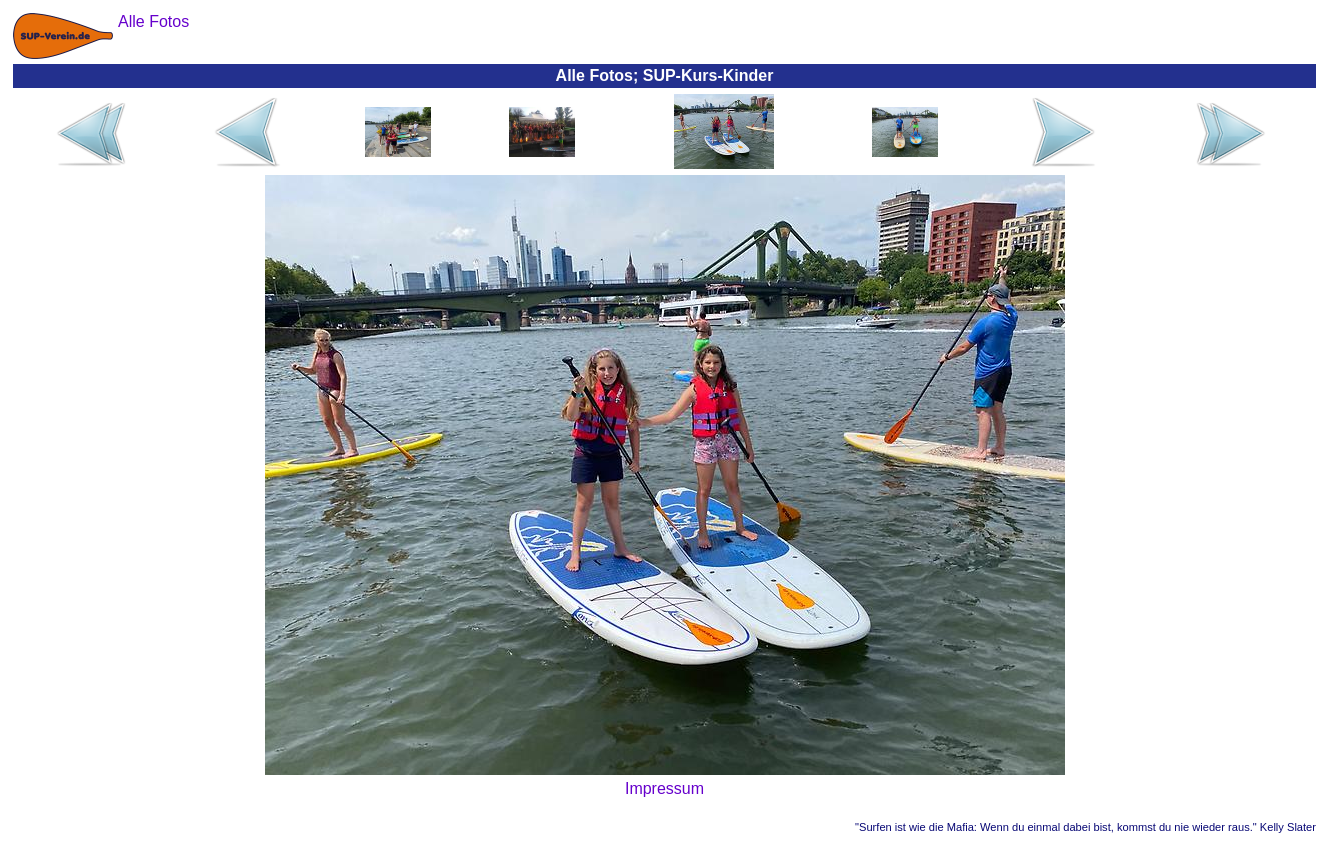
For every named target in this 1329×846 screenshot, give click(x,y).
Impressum (664, 788)
